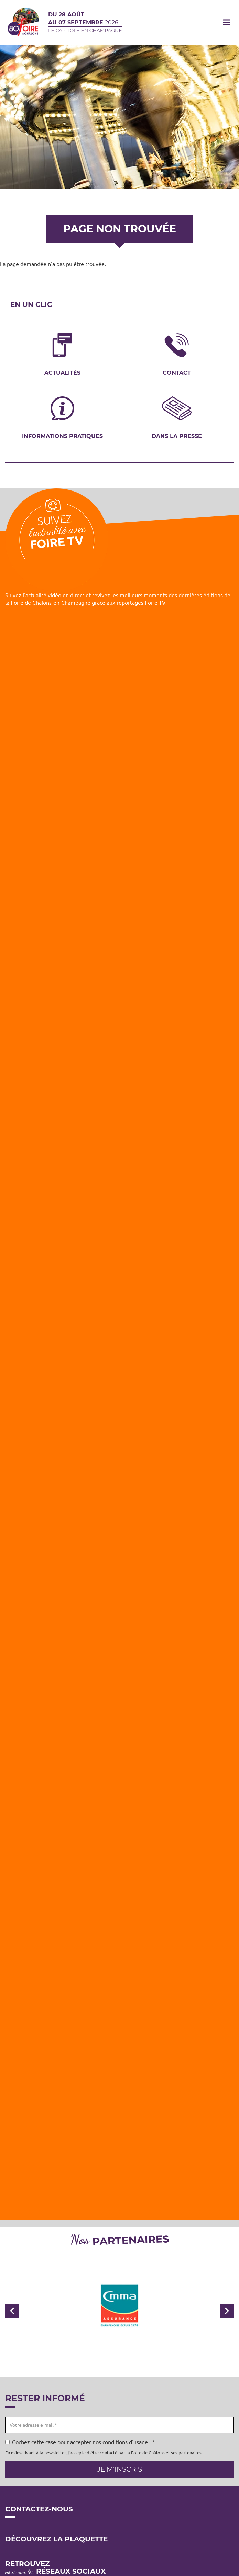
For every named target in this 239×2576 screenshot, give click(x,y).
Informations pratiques (62, 436)
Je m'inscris (119, 2469)
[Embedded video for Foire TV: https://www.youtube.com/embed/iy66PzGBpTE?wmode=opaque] (119, 1611)
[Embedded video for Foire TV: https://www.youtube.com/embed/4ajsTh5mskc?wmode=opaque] (119, 676)
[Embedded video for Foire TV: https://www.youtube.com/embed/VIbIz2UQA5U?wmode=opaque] (119, 2012)
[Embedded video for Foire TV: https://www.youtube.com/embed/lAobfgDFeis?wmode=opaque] (119, 943)
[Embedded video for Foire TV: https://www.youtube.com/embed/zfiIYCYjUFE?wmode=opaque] (119, 2145)
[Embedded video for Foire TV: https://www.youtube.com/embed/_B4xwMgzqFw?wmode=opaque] (119, 1878)
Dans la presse (177, 436)
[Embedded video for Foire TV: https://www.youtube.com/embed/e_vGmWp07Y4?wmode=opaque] (119, 1344)
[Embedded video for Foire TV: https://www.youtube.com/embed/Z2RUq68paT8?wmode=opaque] (119, 1210)
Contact (177, 373)
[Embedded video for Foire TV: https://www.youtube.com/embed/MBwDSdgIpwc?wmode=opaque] (119, 810)
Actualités (62, 373)
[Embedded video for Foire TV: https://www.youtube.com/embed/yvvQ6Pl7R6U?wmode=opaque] (119, 1077)
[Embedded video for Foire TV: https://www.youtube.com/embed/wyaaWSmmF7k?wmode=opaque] (119, 1744)
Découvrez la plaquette (56, 2539)
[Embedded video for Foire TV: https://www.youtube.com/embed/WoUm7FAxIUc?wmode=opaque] (119, 1477)
